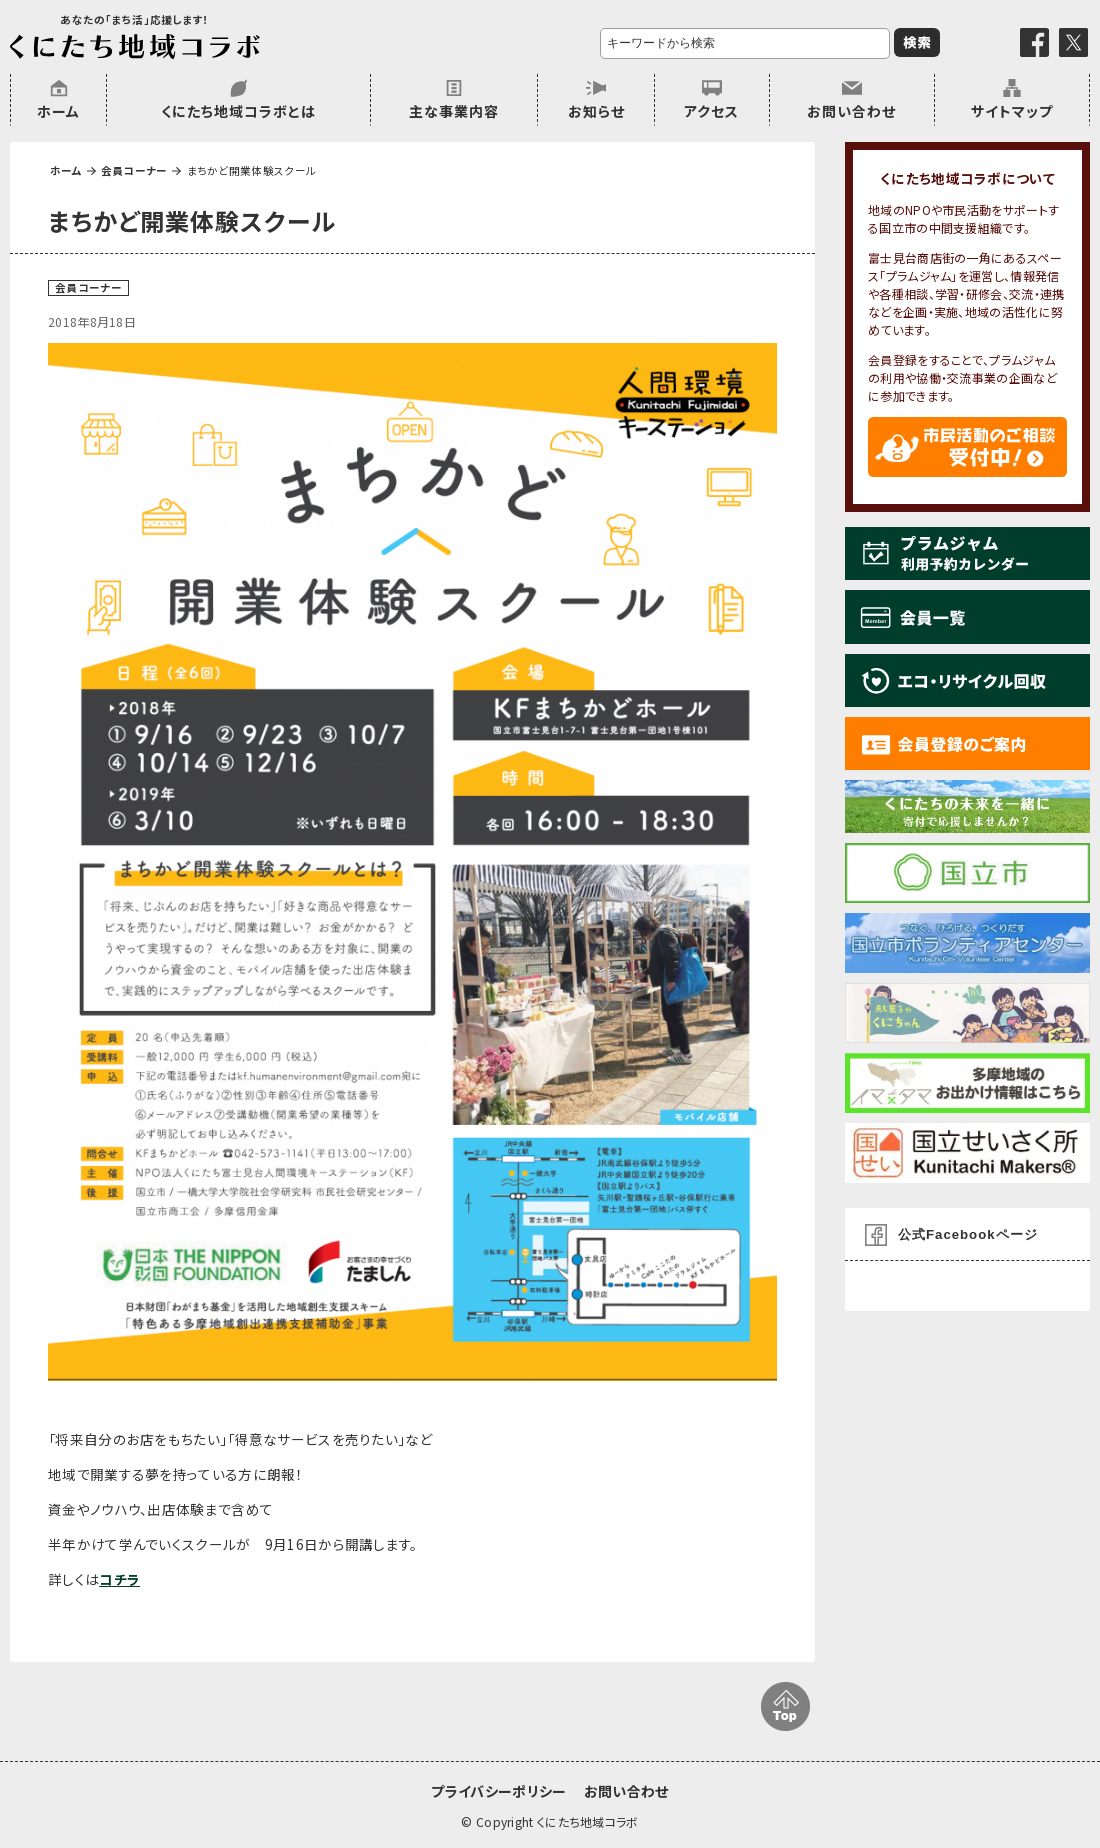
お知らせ (596, 111)
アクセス (711, 111)
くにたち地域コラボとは (238, 111)
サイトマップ (1012, 111)
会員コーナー (134, 170)
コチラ (119, 1579)
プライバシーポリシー (498, 1791)
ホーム (58, 111)
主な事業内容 (454, 111)
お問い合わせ (851, 111)
